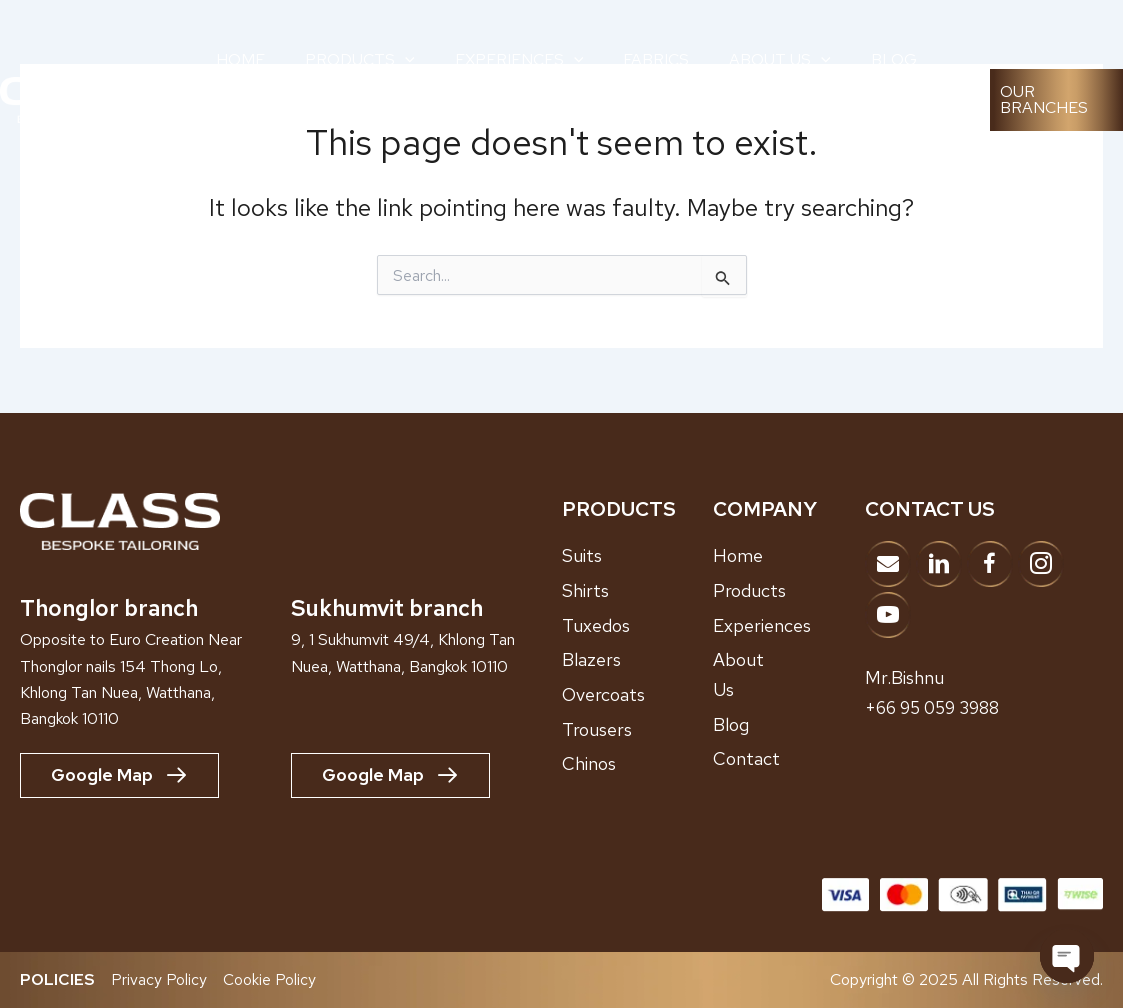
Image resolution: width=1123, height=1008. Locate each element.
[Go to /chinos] (638, 764)
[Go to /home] (789, 556)
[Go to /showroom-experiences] (789, 625)
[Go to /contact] (789, 759)
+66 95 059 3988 (937, 706)
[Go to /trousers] (638, 729)
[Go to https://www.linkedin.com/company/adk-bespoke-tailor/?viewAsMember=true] (939, 564)
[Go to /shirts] (638, 590)
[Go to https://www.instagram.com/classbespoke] (1041, 564)
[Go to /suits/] (638, 556)
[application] (405, 60)
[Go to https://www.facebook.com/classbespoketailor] (990, 564)
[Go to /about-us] (789, 674)
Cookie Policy (269, 979)
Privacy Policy (159, 979)
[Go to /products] (789, 590)
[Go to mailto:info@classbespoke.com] (888, 564)
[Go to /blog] (789, 724)
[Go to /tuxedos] (638, 625)
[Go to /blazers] (638, 660)
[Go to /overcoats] (638, 694)
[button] (1056, 100)
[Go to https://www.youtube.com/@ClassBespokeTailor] (888, 615)
